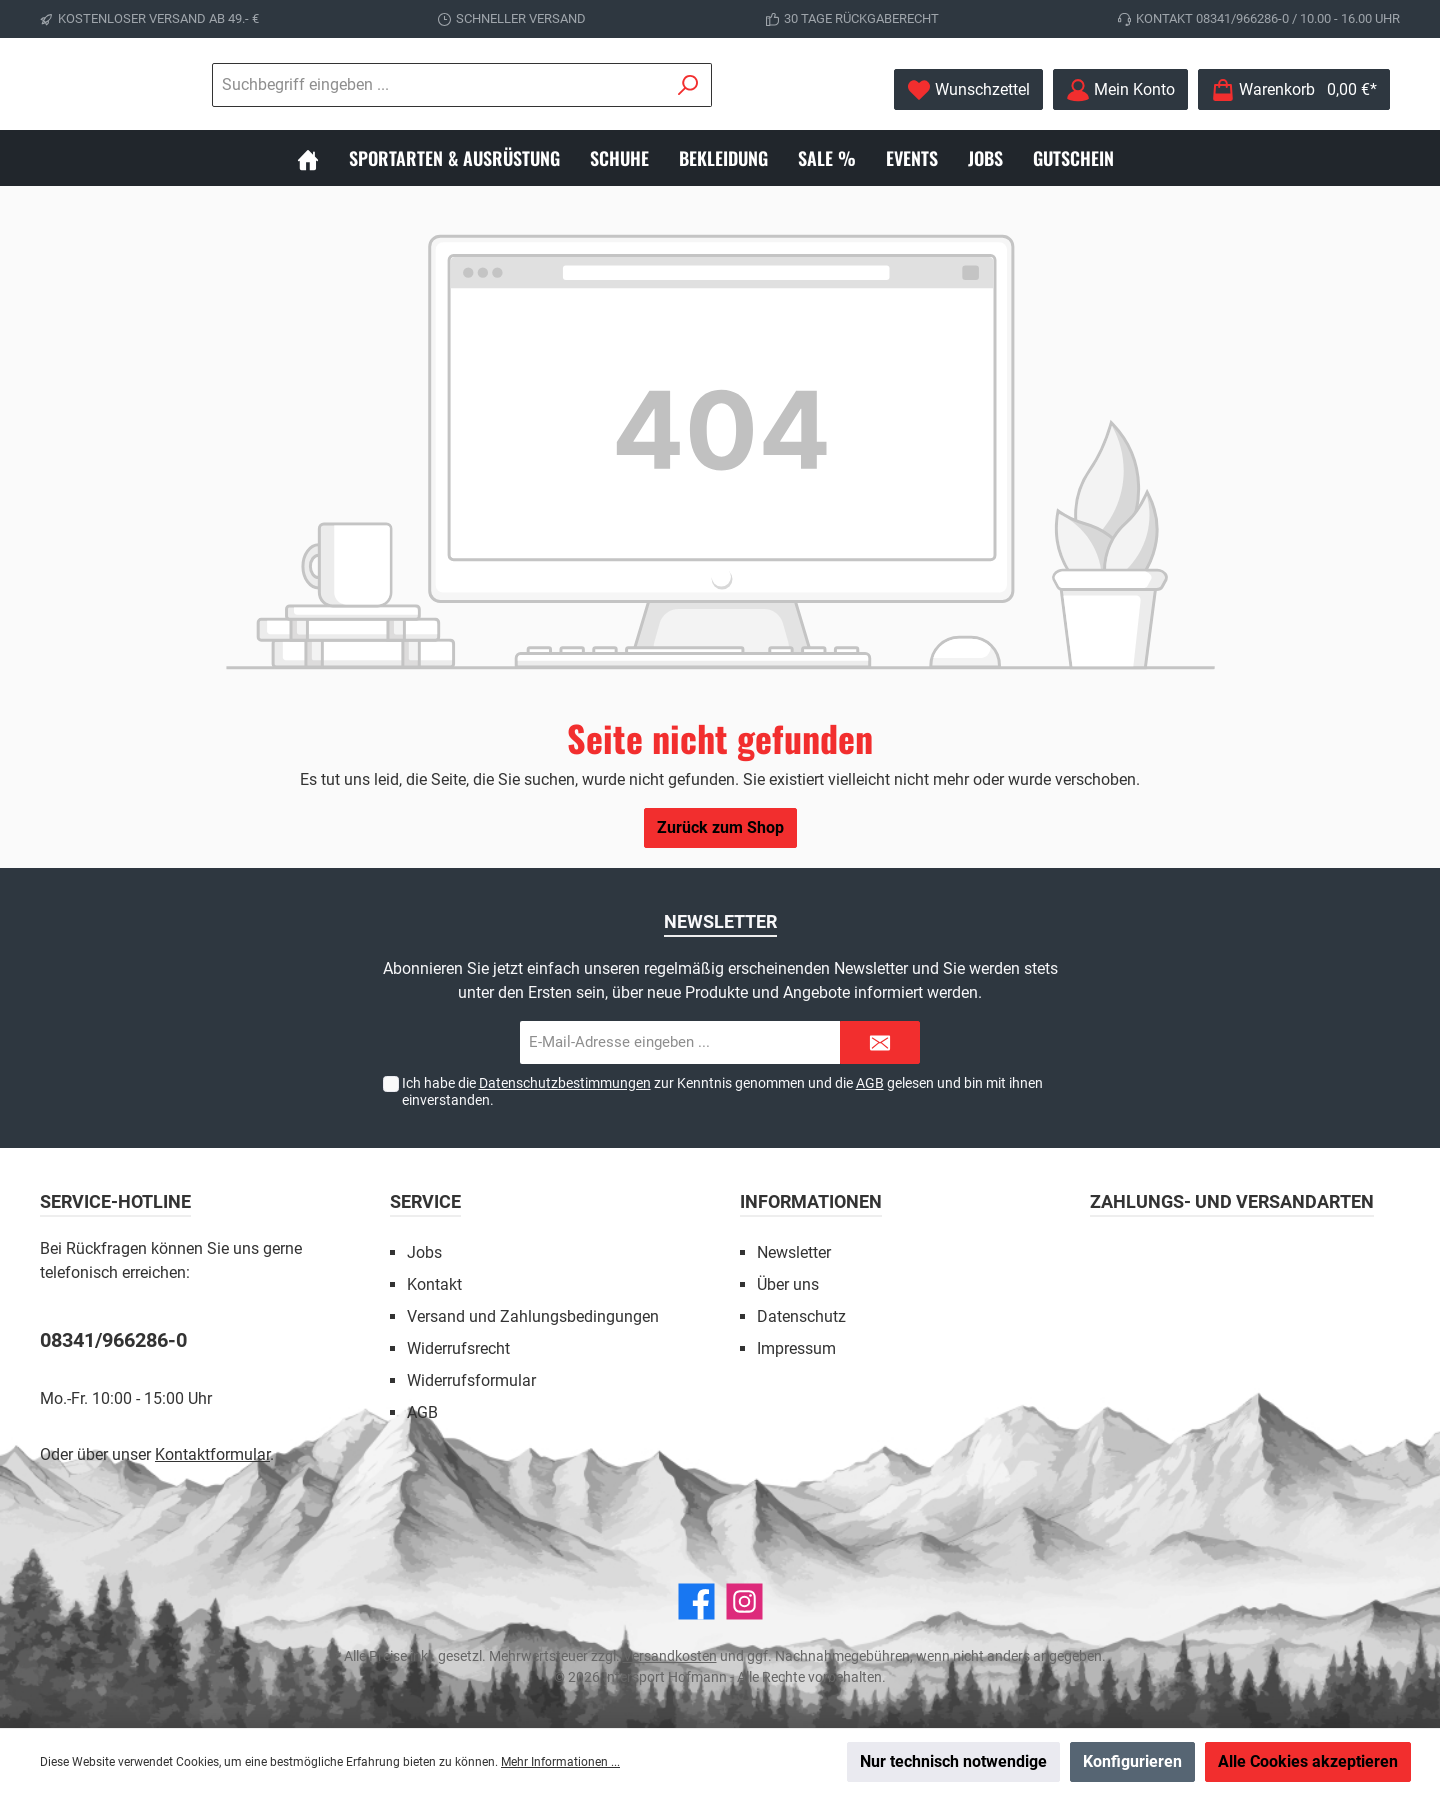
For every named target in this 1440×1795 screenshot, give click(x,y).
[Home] (323, 158)
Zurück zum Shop (720, 827)
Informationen (811, 1201)
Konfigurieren (1132, 1761)
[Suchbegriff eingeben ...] (549, 85)
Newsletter (794, 1252)
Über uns (788, 1284)
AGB (870, 1083)
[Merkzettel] (968, 89)
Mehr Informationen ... (560, 1762)
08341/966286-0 (113, 1340)
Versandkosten (670, 1656)
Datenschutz (801, 1316)
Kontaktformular (212, 1454)
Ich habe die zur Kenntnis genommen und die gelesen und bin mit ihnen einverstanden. (722, 1091)
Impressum (796, 1348)
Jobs (424, 1252)
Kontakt (434, 1284)
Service (425, 1201)
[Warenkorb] (1294, 89)
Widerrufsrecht (458, 1348)
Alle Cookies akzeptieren (1308, 1761)
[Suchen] (798, 85)
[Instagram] (744, 1601)
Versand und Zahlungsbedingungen (533, 1316)
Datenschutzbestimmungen (565, 1083)
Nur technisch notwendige (953, 1761)
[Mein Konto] (1120, 89)
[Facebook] (696, 1601)
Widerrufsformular (471, 1380)
